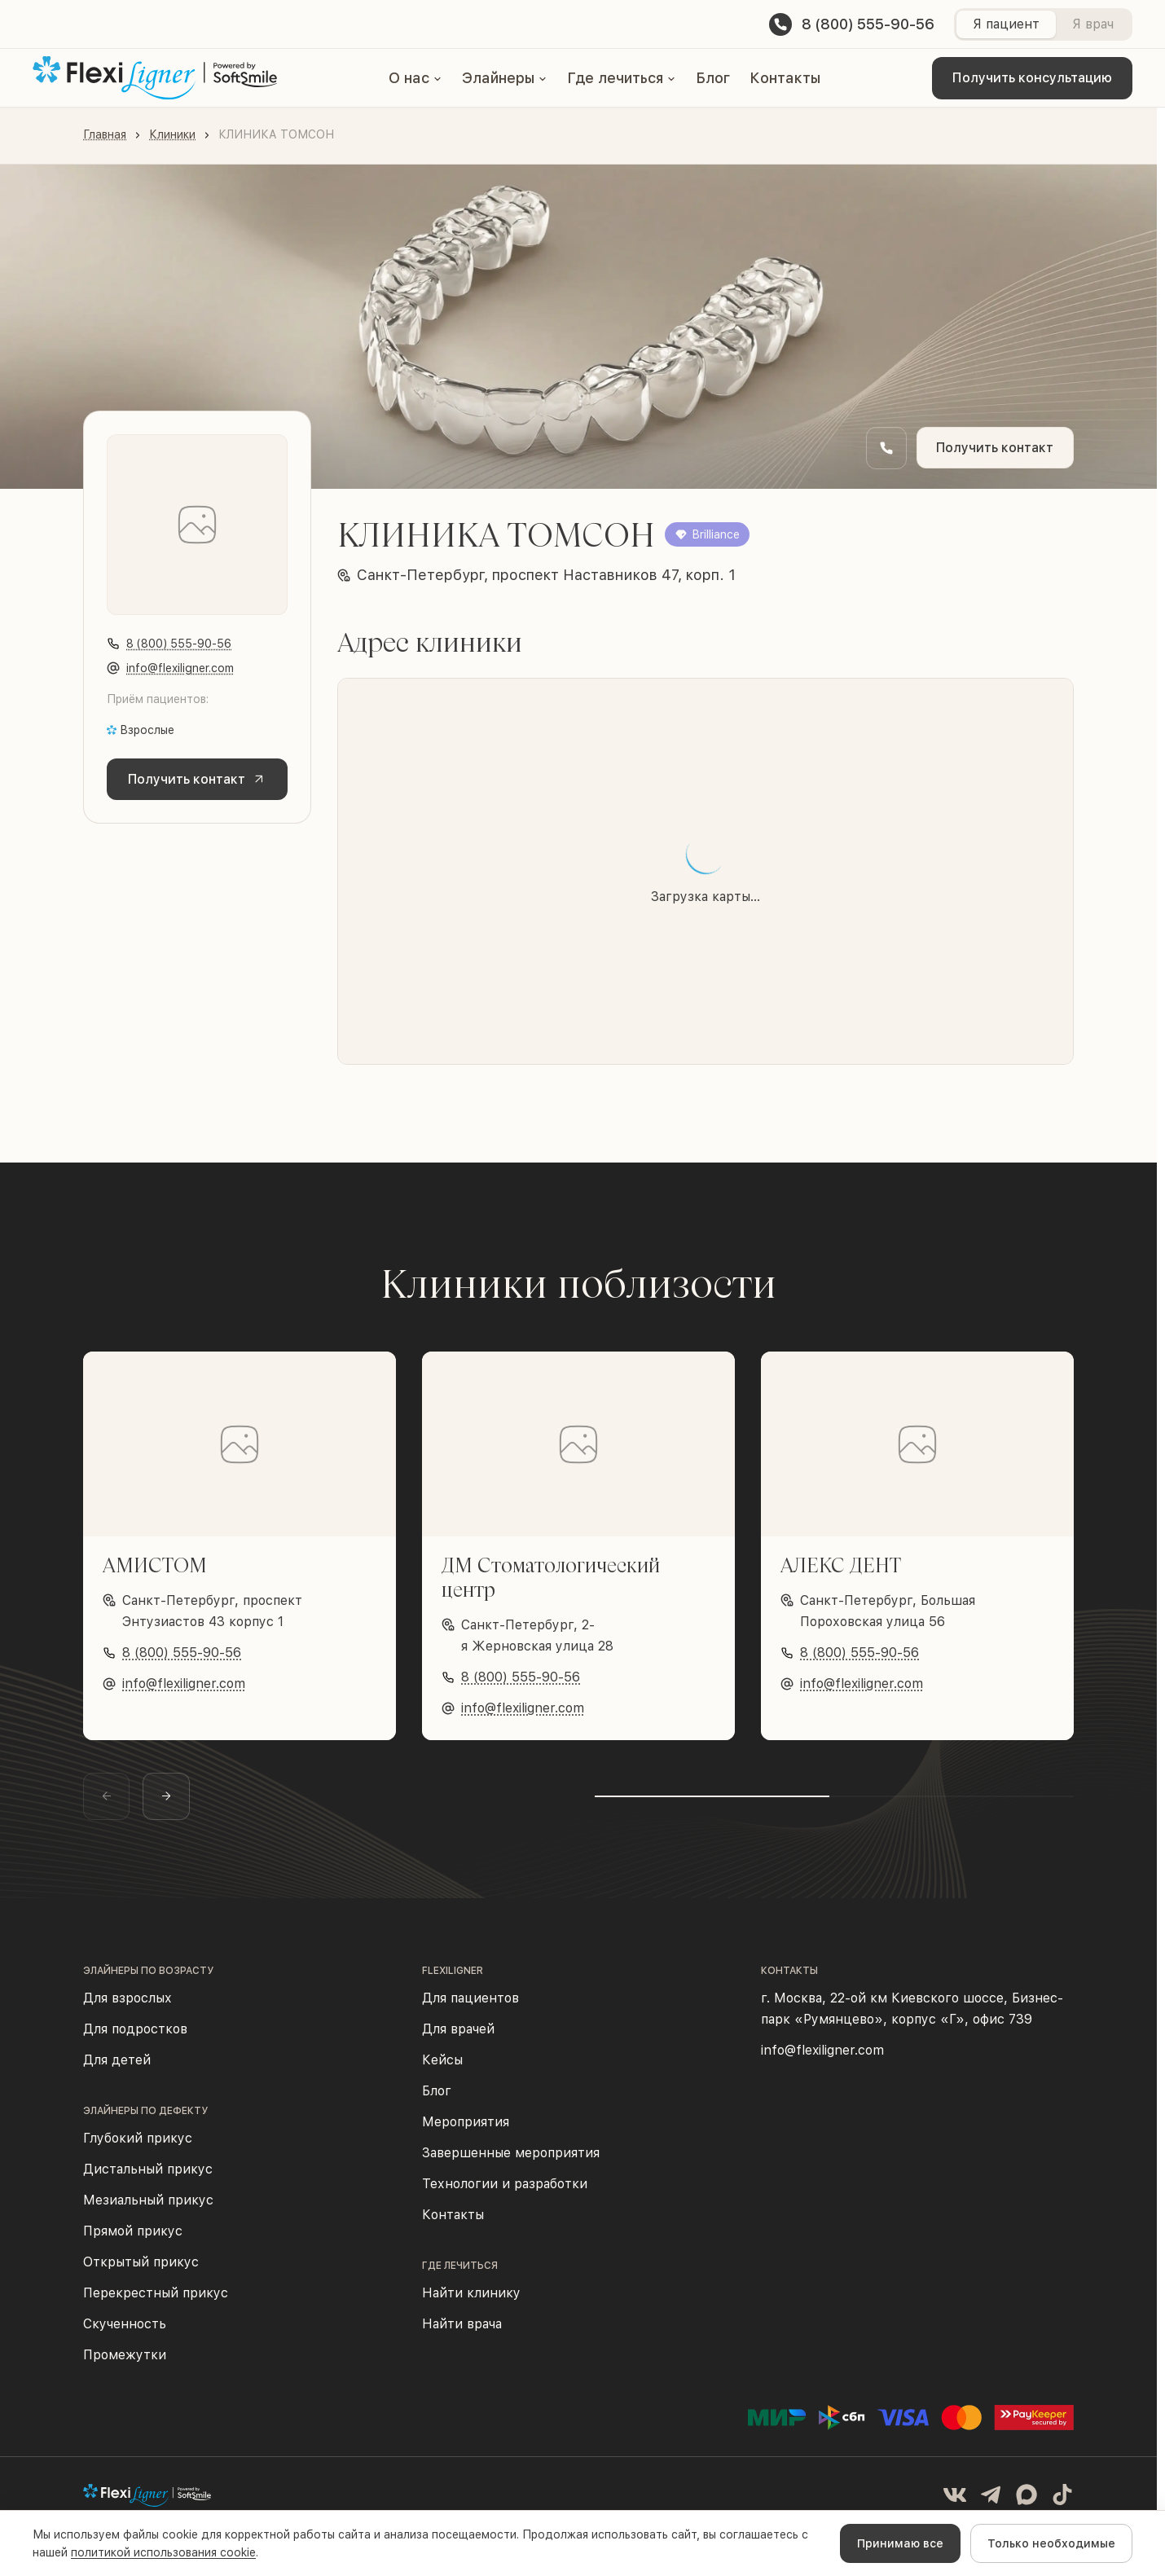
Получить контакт (993, 447)
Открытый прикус (141, 2270)
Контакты (785, 77)
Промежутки (124, 2363)
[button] (415, 78)
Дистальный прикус (148, 2177)
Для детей (117, 2068)
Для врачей (458, 2037)
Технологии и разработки (504, 2192)
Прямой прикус (132, 2239)
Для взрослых (127, 2006)
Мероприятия (465, 2130)
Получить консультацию (1032, 78)
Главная (104, 134)
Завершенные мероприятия (511, 2161)
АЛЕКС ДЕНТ (840, 1565)
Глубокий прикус (137, 2146)
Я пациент (1006, 24)
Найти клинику (471, 2301)
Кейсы (442, 2068)
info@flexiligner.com (180, 668)
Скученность (124, 2332)
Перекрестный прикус (155, 2301)
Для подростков (135, 2037)
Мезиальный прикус (148, 2208)
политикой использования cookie (163, 2552)
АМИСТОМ (155, 1565)
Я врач (1093, 24)
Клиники (172, 134)
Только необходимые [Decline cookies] (1051, 2543)
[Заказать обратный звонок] (884, 448)
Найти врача (462, 2332)
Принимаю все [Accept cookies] (900, 2543)
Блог (713, 77)
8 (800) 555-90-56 (178, 643)
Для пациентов (470, 2006)
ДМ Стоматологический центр (551, 1577)
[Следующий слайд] (179, 1800)
